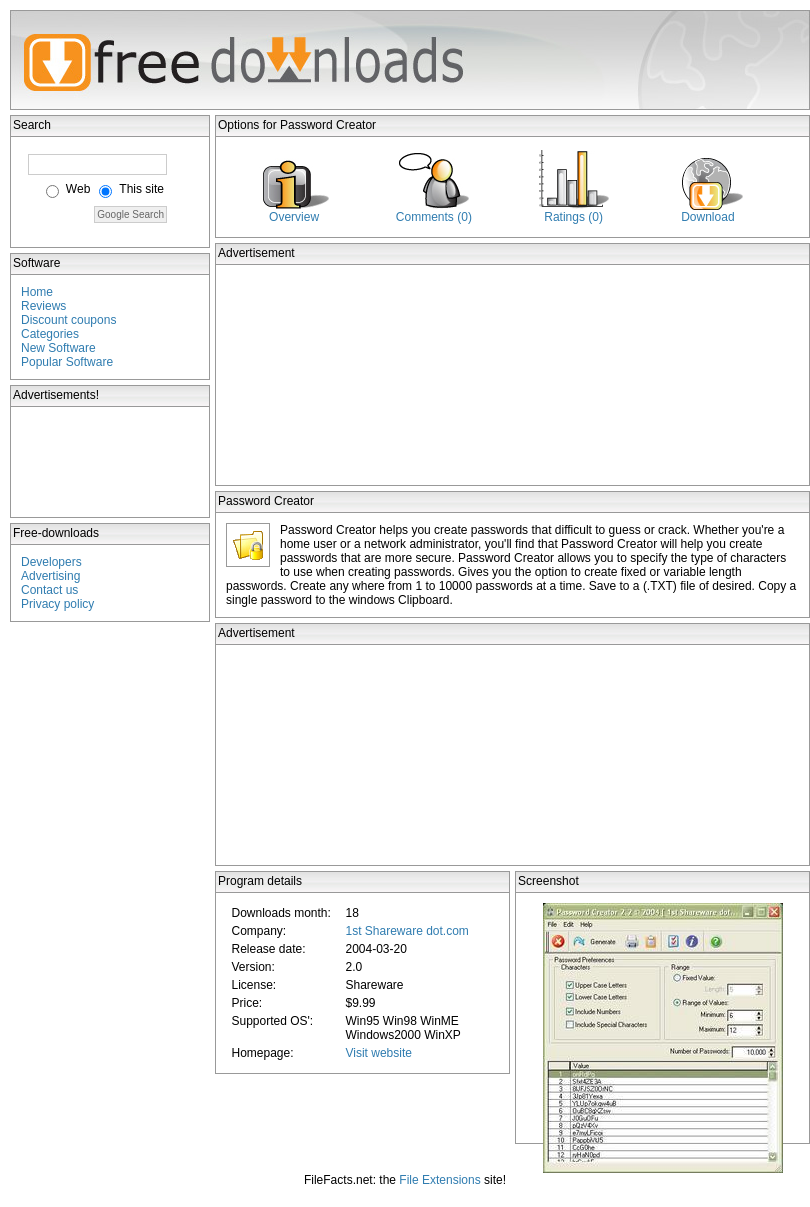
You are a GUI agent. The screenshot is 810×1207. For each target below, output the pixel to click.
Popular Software (67, 362)
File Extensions (439, 1180)
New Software (58, 348)
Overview (294, 217)
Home (37, 292)
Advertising (50, 576)
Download (707, 217)
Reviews (43, 306)
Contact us (49, 590)
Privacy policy (57, 604)
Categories (50, 334)
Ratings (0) (573, 217)
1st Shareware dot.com (406, 931)
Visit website (378, 1053)
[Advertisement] (111, 462)
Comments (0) (434, 217)
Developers (51, 562)
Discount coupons (68, 320)
